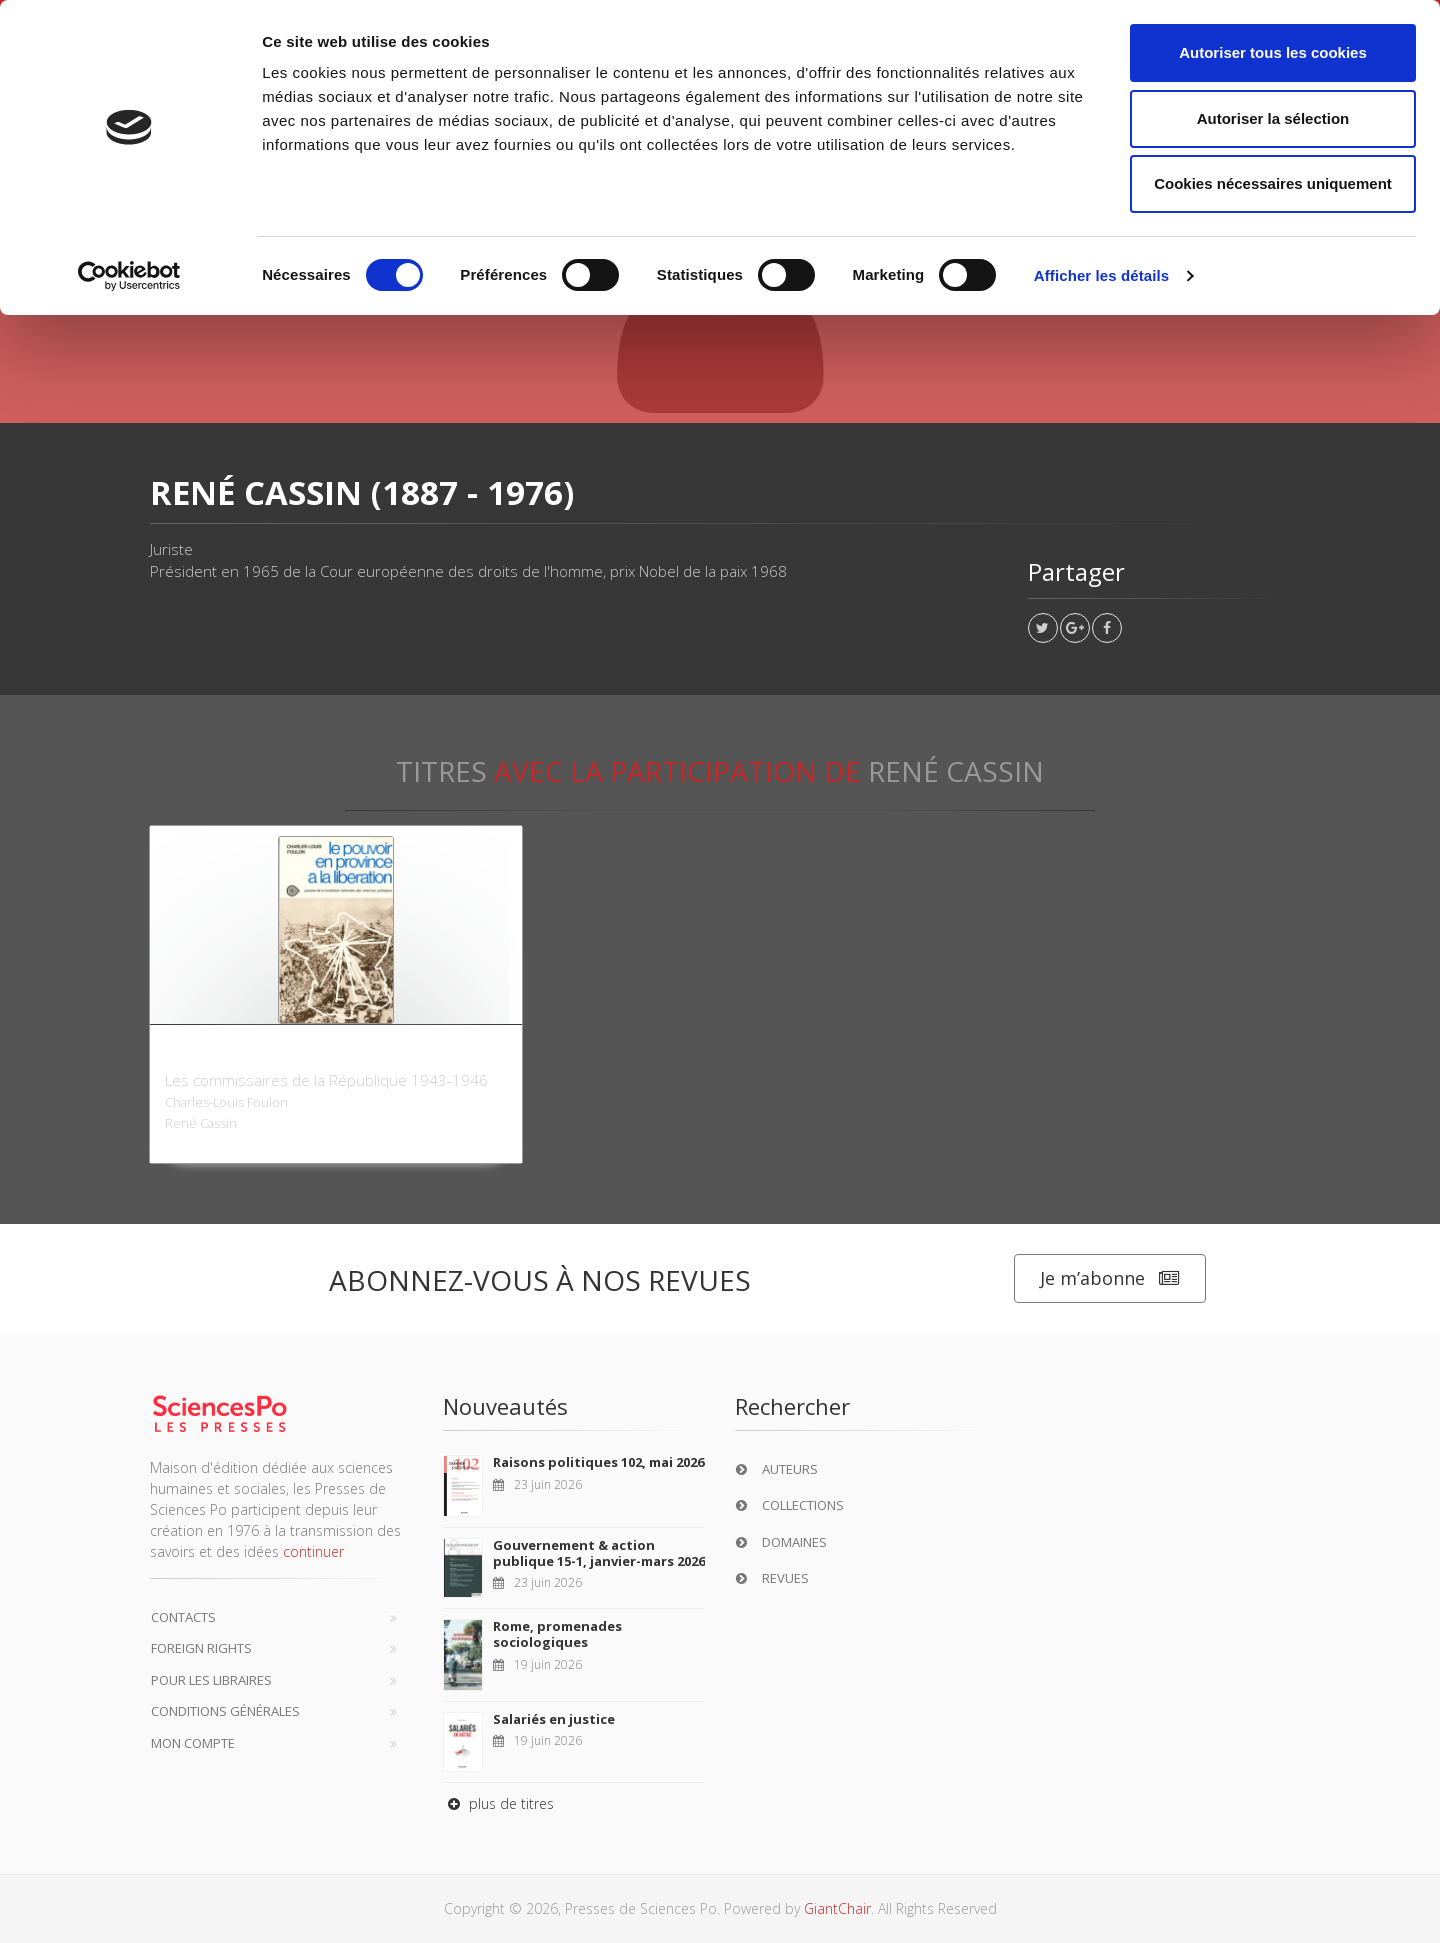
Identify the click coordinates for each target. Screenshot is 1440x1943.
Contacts (183, 1617)
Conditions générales (225, 1711)
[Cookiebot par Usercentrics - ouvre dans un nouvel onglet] (129, 276)
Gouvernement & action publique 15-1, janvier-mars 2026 (599, 1553)
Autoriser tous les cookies (1273, 52)
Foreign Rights (201, 1648)
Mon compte (193, 1743)
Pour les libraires (211, 1680)
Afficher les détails (1101, 275)
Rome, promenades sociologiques (557, 1634)
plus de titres (498, 1803)
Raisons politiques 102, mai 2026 (598, 1462)
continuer (313, 1551)
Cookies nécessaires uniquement (1273, 183)
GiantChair (837, 1908)
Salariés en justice (554, 1719)
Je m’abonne (1110, 1278)
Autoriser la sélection (1273, 118)
